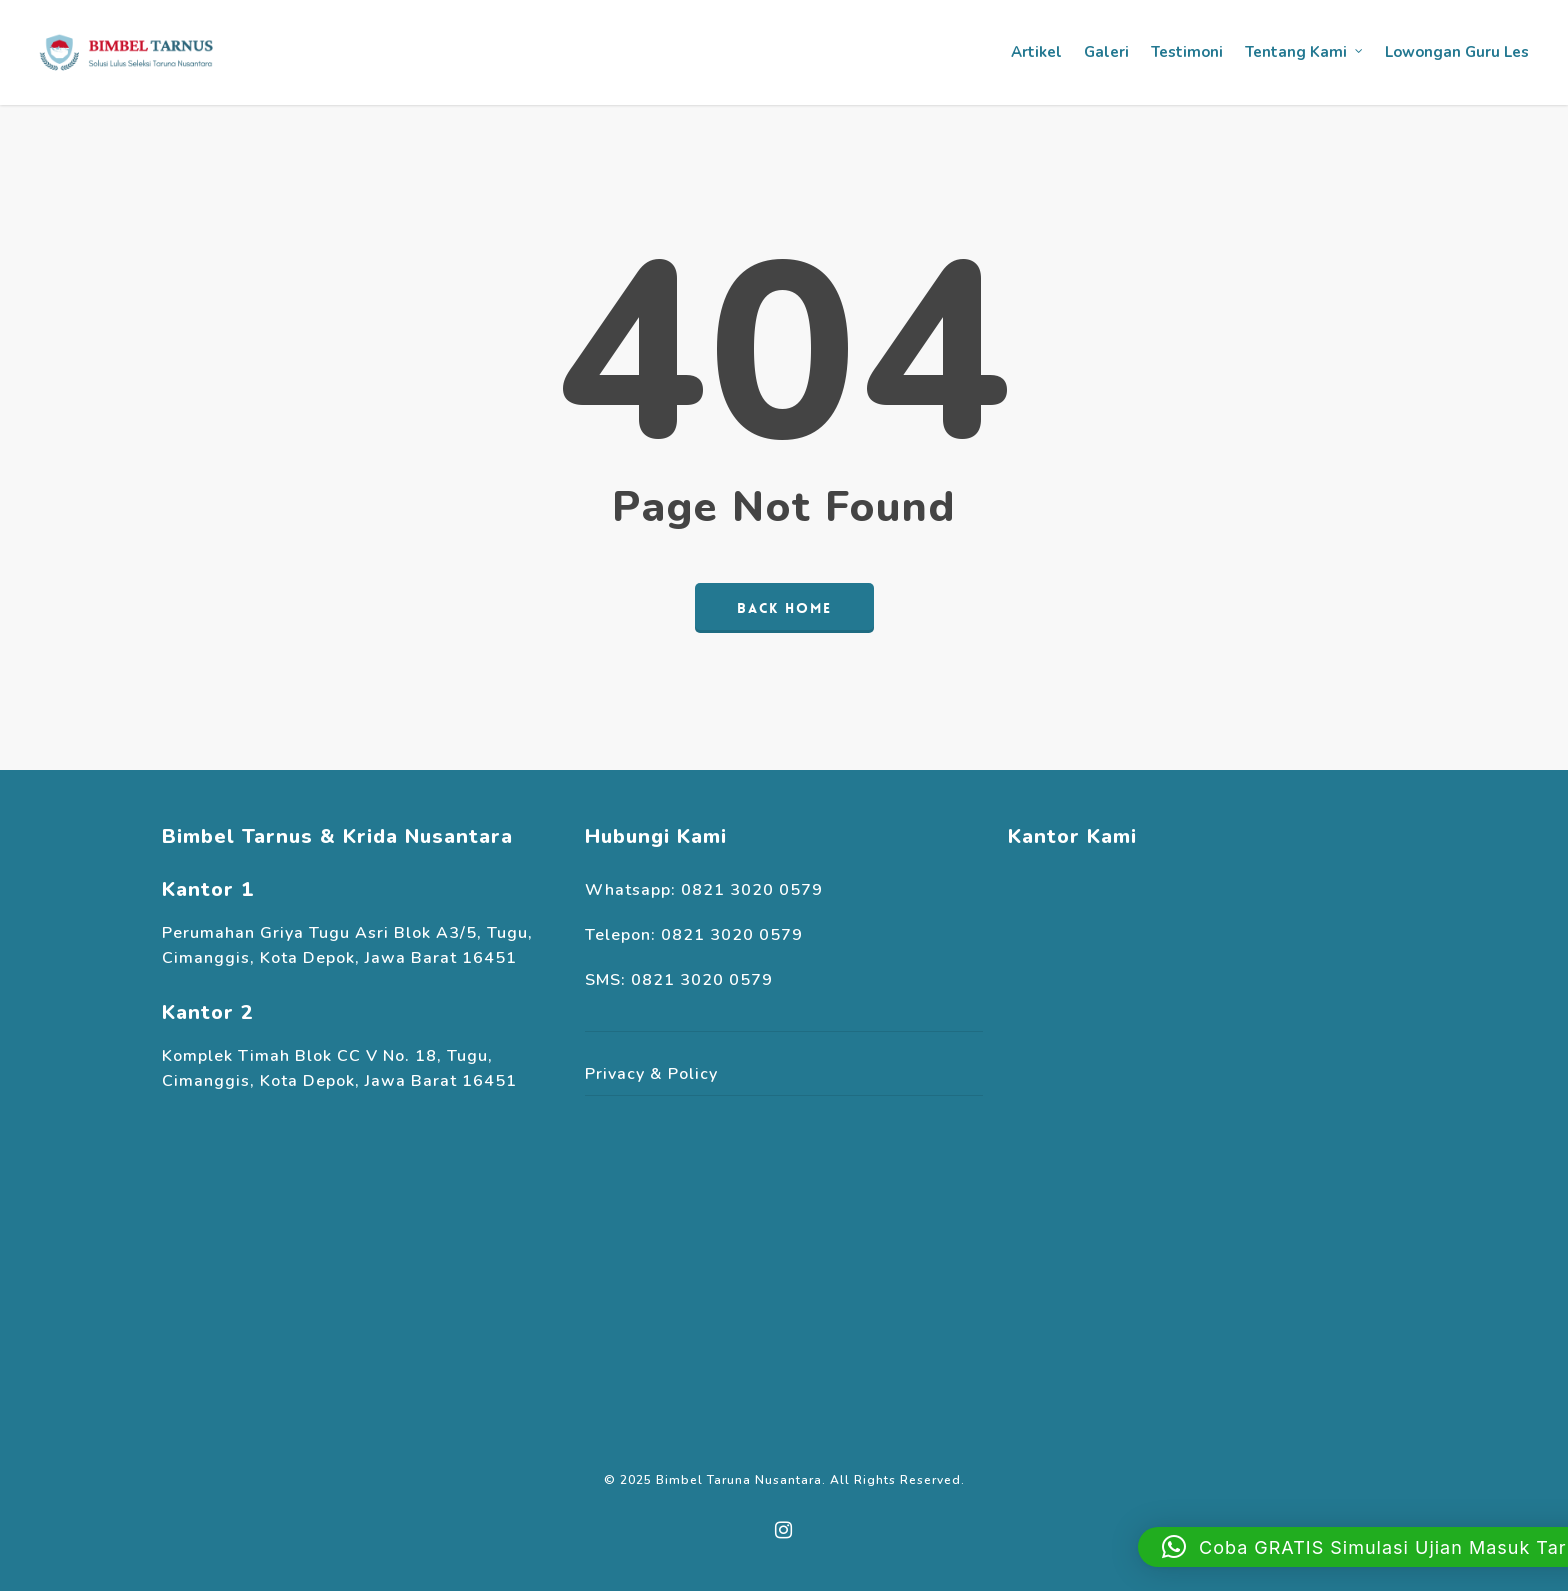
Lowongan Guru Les (1457, 52)
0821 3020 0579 (752, 890)
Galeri (1106, 52)
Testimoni (1187, 52)
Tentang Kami (1305, 52)
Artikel (1036, 52)
